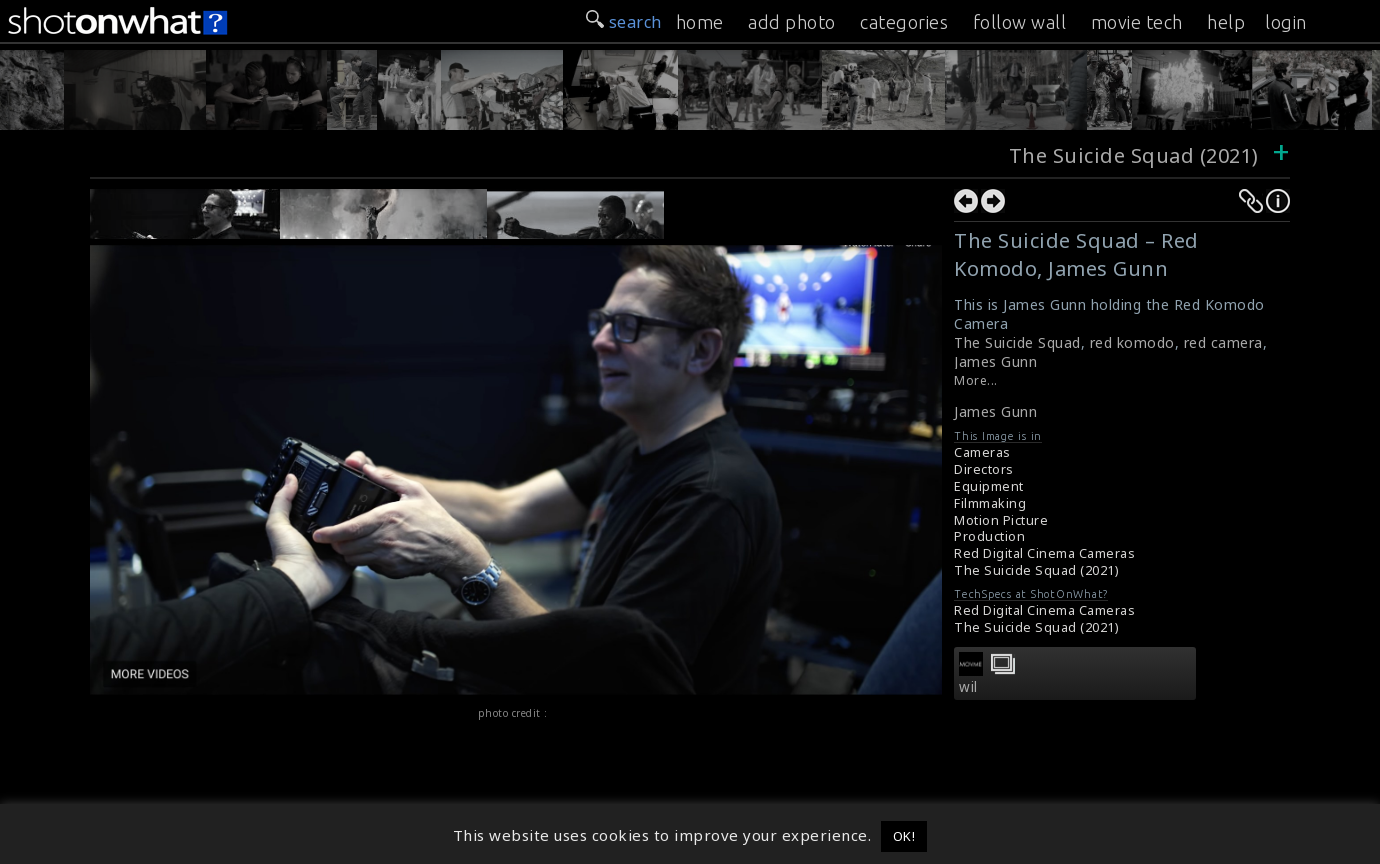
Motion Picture (1001, 520)
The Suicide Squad (1017, 342)
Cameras (982, 452)
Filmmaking (990, 503)
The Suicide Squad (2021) (1137, 155)
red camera (1223, 342)
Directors (984, 469)
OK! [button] (904, 836)
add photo (792, 22)
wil (968, 687)
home (700, 22)
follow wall (1020, 22)
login (1286, 22)
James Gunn (995, 361)
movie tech (1137, 22)
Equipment (989, 486)
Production (989, 536)
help (1226, 22)
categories (904, 22)
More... (976, 380)
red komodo (1132, 342)
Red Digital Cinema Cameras (1044, 553)
